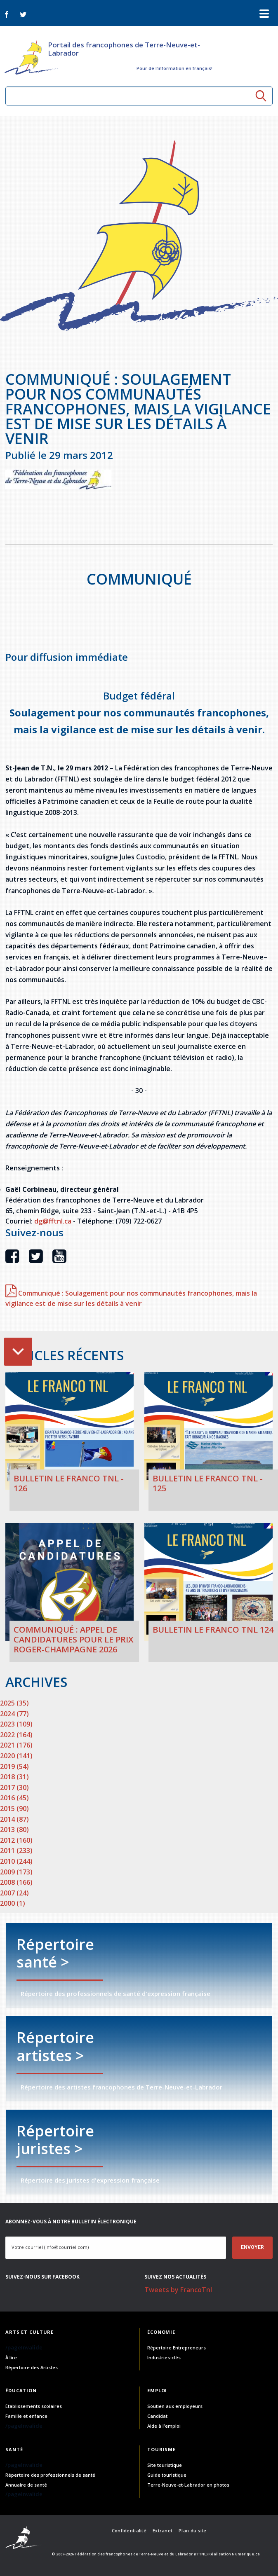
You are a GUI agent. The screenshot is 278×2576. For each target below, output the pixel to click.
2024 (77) (14, 1713)
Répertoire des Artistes (31, 2367)
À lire (11, 2357)
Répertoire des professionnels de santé (50, 2475)
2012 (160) (16, 1840)
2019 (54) (14, 1766)
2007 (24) (14, 1892)
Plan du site (192, 2530)
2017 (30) (14, 1787)
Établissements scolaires (33, 2406)
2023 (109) (16, 1724)
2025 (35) (14, 1703)
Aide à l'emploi (164, 2426)
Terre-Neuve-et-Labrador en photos (188, 2485)
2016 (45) (14, 1797)
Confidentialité (129, 2530)
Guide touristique (166, 2475)
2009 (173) (16, 1871)
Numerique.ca (246, 2554)
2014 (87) (14, 1819)
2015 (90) (14, 1808)
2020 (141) (16, 1755)
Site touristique (164, 2465)
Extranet (162, 2530)
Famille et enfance (26, 2416)
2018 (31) (14, 1776)
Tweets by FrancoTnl (178, 2289)
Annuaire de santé (26, 2485)
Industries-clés (164, 2357)
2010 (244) (16, 1861)
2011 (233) (16, 1850)
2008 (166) (16, 1882)
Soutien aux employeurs (175, 2406)
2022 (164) (16, 1734)
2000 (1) (12, 1903)
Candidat (157, 2416)
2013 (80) (14, 1829)
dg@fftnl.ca (52, 1221)
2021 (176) (16, 1745)
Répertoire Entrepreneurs (176, 2347)
